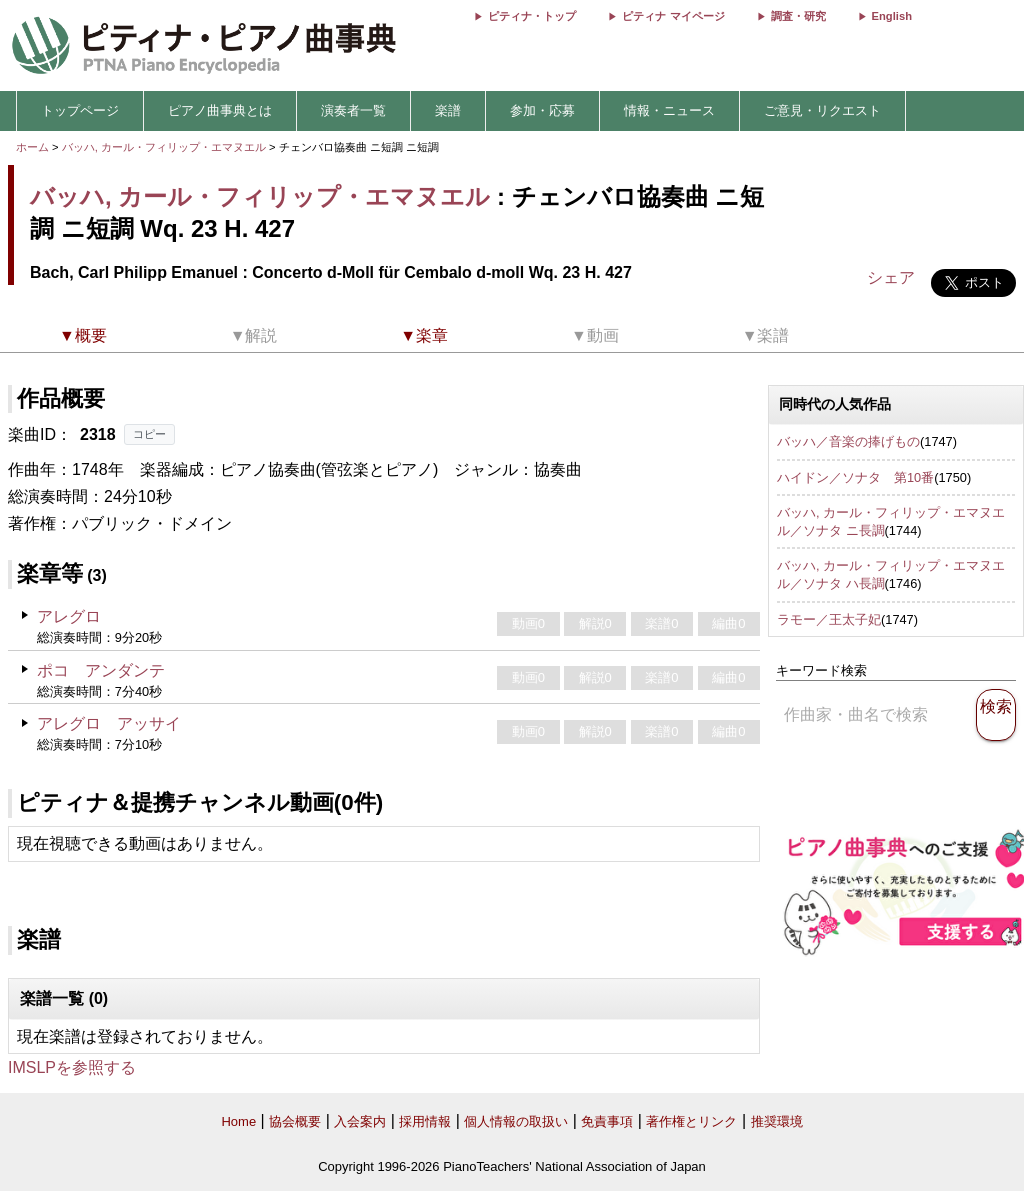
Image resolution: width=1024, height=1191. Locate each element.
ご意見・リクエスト (822, 110)
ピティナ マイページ (673, 16)
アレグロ (69, 616)
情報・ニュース (669, 110)
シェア (891, 277)
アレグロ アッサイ (109, 723)
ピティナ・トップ (532, 16)
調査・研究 (798, 16)
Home (238, 1121)
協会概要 (295, 1121)
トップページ (80, 110)
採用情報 (425, 1121)
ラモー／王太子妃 (829, 619)
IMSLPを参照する (72, 1067)
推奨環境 (777, 1121)
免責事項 (607, 1121)
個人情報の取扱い (516, 1121)
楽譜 (448, 110)
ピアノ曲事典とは (220, 110)
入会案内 (360, 1121)
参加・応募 (542, 110)
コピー (149, 434)
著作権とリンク (691, 1121)
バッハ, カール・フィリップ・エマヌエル (164, 147)
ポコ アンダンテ (101, 670)
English (892, 16)
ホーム (32, 147)
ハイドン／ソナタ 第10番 (855, 477)
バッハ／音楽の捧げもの (848, 441)
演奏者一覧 (353, 110)
